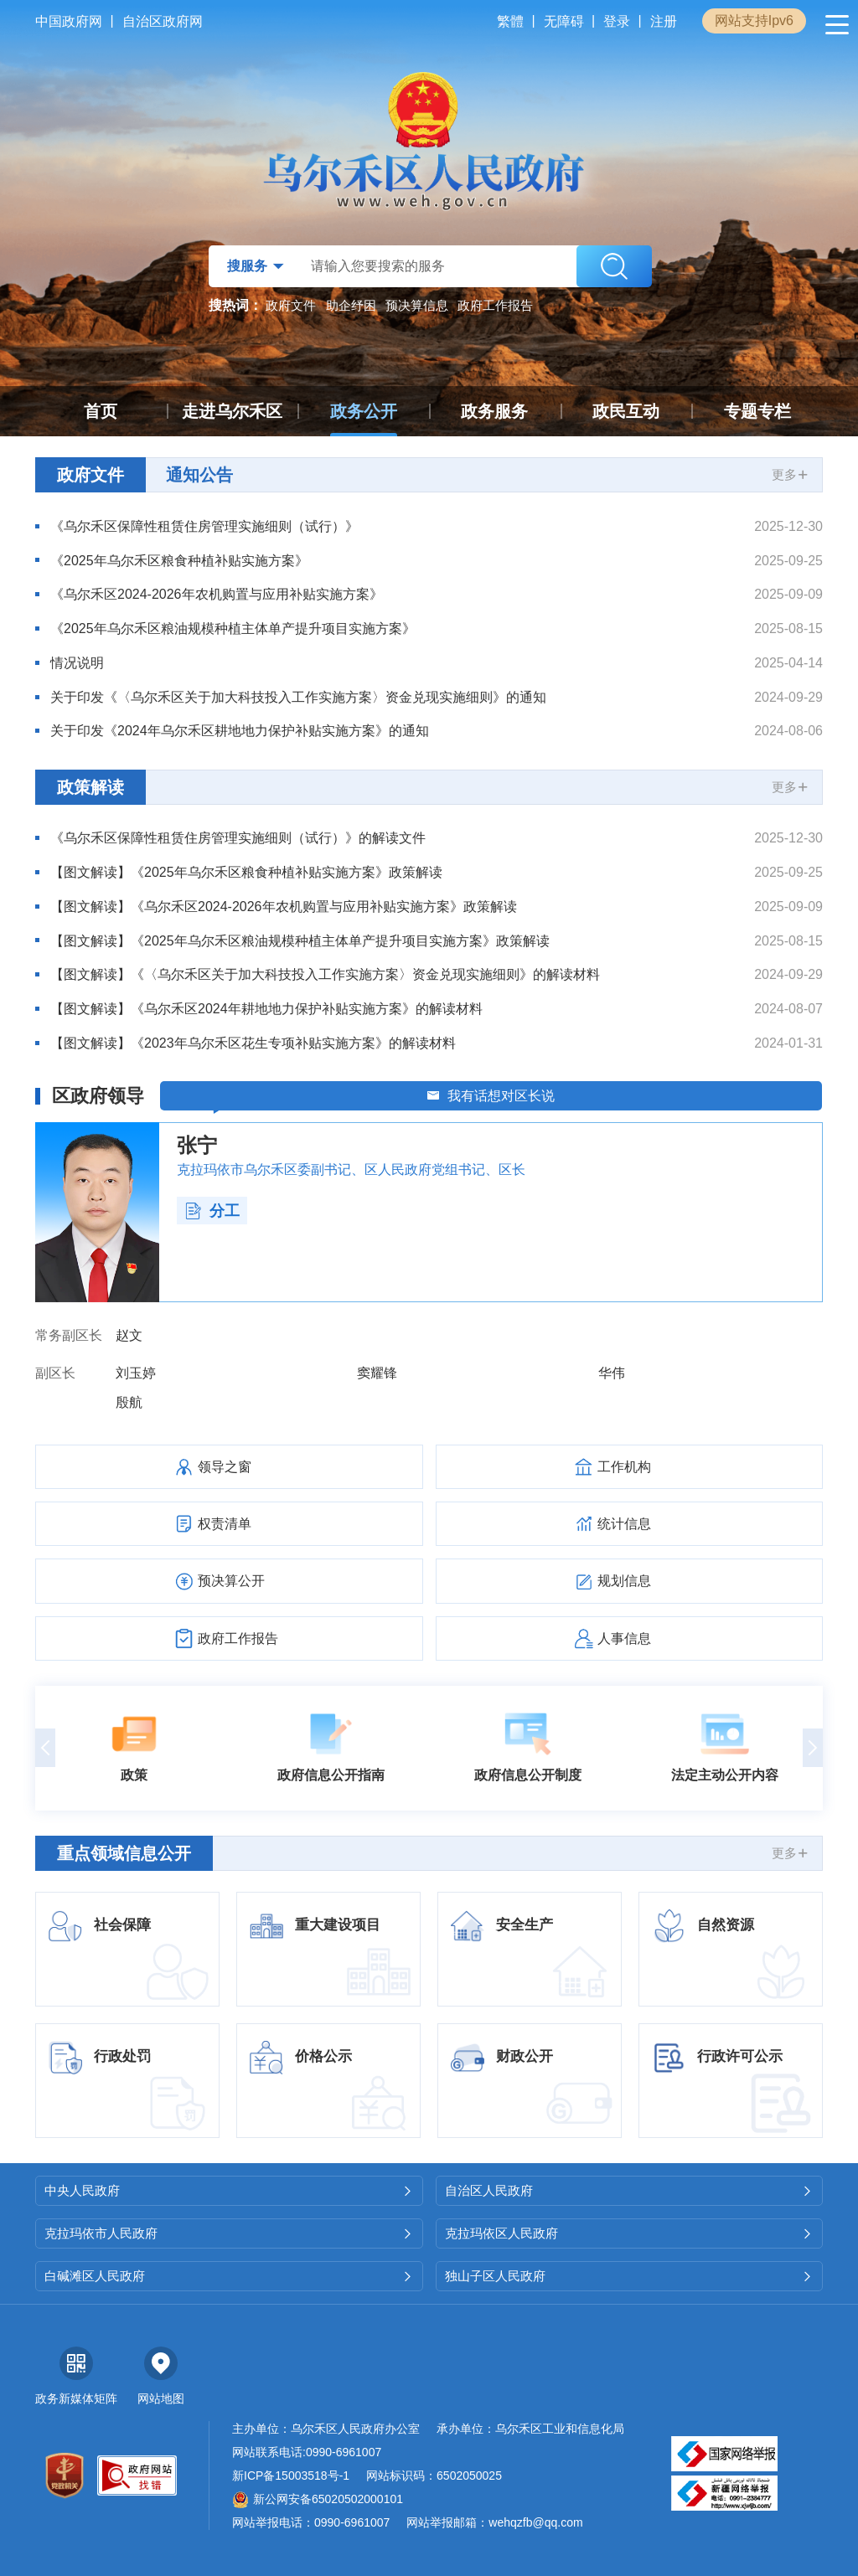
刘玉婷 (136, 1373)
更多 (790, 474)
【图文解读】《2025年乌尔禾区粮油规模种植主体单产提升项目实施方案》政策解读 (300, 941)
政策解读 (90, 787)
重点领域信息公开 (124, 1853)
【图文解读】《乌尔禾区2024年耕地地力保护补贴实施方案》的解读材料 (266, 1009)
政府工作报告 (495, 305)
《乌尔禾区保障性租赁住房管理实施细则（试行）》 (204, 526)
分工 (212, 1211)
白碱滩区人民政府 (229, 2276)
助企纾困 (351, 305)
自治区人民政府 (629, 2190)
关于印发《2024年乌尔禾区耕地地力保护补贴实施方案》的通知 (239, 731)
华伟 (611, 1373)
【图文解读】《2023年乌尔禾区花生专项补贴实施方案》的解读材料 (253, 1043)
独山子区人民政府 (629, 2276)
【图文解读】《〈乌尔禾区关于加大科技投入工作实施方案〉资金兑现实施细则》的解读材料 (325, 974)
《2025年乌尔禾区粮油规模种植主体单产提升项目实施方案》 (233, 628)
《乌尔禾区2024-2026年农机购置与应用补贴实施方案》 (216, 594)
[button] (45, 1747)
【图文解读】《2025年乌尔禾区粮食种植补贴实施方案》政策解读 (246, 872)
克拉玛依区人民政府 (629, 2233)
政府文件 (291, 305)
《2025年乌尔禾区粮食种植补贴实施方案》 (179, 561)
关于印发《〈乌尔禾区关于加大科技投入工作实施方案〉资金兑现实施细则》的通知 (298, 697)
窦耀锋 (377, 1373)
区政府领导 (98, 1095)
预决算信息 (416, 305)
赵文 (129, 1335)
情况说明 (77, 663)
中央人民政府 (229, 2190)
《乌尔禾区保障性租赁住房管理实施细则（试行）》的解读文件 (238, 838)
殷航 (129, 1402)
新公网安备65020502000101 (317, 2499)
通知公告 (199, 475)
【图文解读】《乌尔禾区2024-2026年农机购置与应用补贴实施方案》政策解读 (283, 906)
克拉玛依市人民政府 (229, 2233)
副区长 (55, 1373)
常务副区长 (68, 1335)
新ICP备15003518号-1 (290, 2475)
